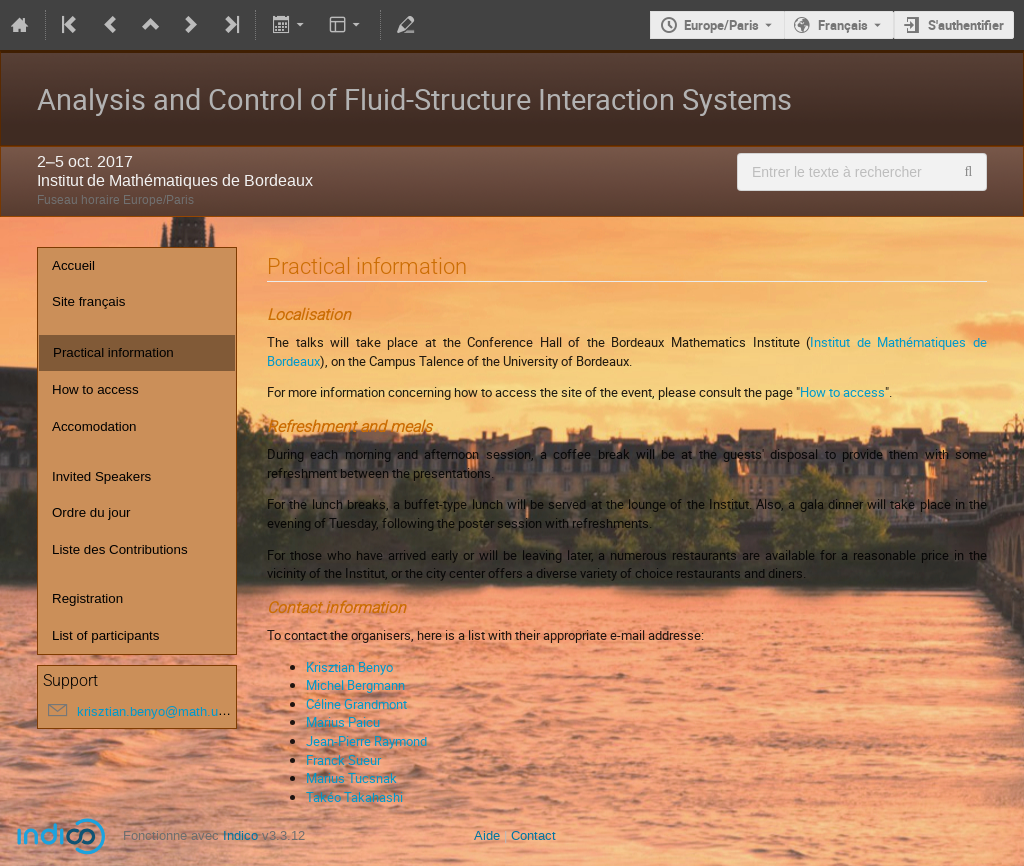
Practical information (113, 352)
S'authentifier (966, 25)
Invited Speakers (101, 476)
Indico (240, 835)
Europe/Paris (721, 25)
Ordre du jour (91, 512)
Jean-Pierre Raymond (366, 741)
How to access (95, 389)
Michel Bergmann (355, 685)
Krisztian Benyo (349, 667)
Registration (87, 598)
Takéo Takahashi (354, 797)
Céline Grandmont (356, 704)
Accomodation (94, 426)
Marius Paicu (343, 722)
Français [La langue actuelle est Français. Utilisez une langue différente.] (843, 25)
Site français (88, 301)
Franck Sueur (343, 760)
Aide (487, 835)
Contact (533, 835)
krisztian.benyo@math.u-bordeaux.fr (182, 711)
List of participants (105, 635)
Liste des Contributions (120, 549)
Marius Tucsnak (351, 778)
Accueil (73, 265)
